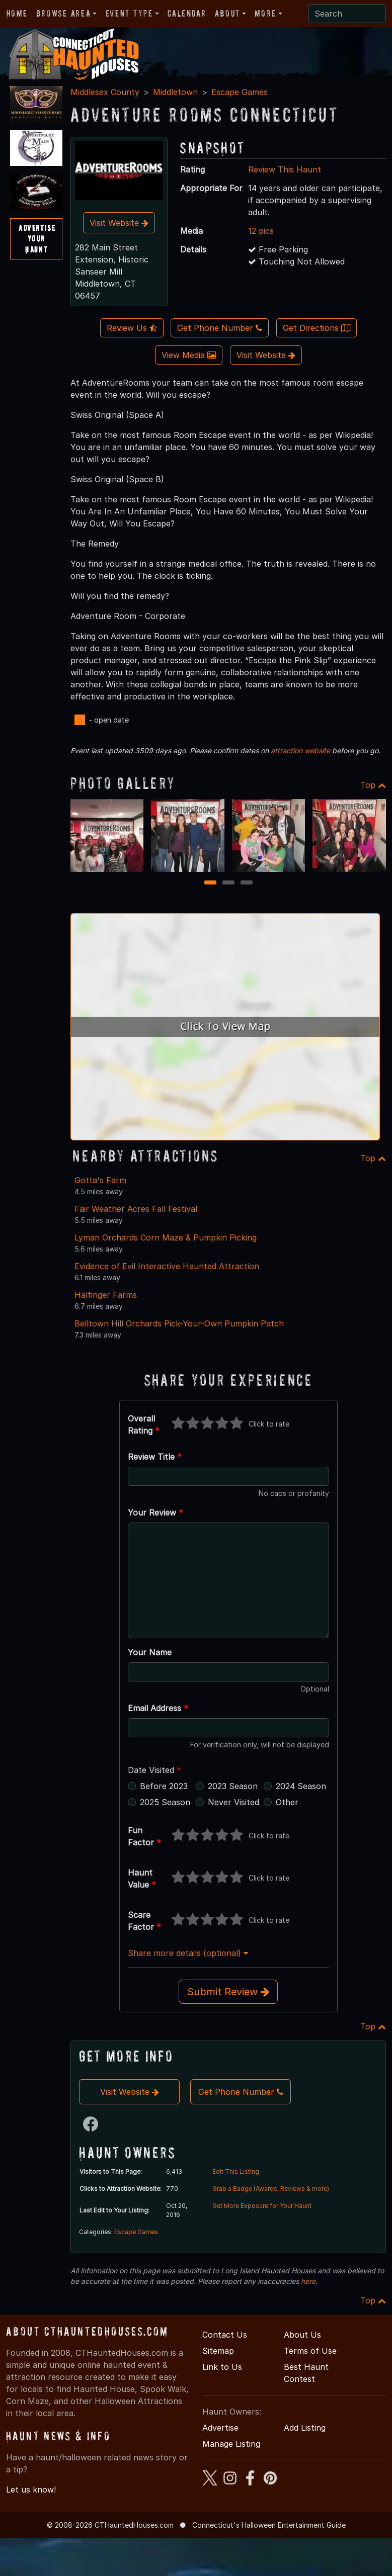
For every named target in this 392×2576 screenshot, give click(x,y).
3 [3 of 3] (246, 883)
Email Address (158, 1708)
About (227, 13)
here (308, 2281)
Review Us (132, 328)
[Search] (347, 13)
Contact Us (224, 2335)
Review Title (155, 1457)
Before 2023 (164, 1786)
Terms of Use (310, 2351)
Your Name (150, 1652)
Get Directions (316, 328)
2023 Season (233, 1786)
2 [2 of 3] (228, 883)
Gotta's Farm (100, 1180)
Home (17, 13)
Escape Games (239, 92)
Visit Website (119, 223)
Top (373, 785)
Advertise (220, 2428)
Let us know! (31, 2489)
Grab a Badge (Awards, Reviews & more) (270, 2188)
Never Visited (233, 1802)
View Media (189, 355)
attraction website (300, 750)
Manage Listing (231, 2444)
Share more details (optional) (188, 1953)
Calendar (187, 13)
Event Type (129, 13)
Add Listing (305, 2428)
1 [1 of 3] (210, 883)
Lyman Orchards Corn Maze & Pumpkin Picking (165, 1237)
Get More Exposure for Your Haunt (261, 2205)
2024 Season (301, 1786)
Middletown (175, 92)
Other (287, 1802)
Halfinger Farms (105, 1295)
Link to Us (222, 2367)
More (265, 13)
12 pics (261, 231)
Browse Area (63, 13)
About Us (302, 2335)
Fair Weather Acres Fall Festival (135, 1209)
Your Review (155, 1512)
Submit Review (228, 1992)
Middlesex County (104, 92)
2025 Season (165, 1802)
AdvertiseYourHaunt (37, 238)
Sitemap (218, 2351)
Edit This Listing (235, 2171)
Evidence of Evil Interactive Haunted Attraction (166, 1266)
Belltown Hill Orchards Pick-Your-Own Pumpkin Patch (179, 1323)
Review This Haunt (284, 169)
